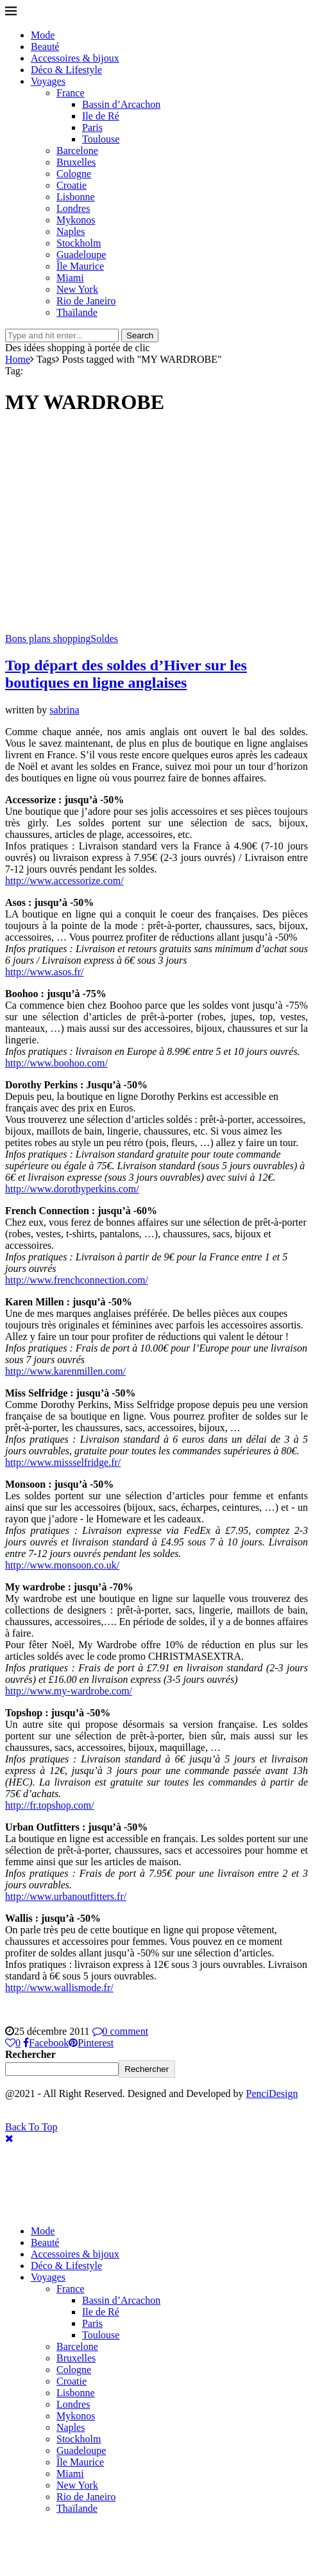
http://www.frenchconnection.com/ (76, 1280)
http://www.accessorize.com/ (64, 880)
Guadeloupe (81, 254)
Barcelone (77, 150)
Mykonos (75, 219)
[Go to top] (31, 2126)
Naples (70, 231)
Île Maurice (80, 266)
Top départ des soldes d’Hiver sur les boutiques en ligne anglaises (126, 674)
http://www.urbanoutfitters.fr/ (65, 1896)
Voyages (48, 81)
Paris (92, 127)
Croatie (71, 185)
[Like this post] (13, 2042)
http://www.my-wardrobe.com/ (68, 1690)
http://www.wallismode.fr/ (59, 1987)
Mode (43, 35)
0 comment (120, 2031)
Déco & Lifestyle (66, 69)
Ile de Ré (100, 115)
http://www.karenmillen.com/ (65, 1371)
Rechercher (30, 2054)
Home (17, 359)
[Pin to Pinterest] (91, 2042)
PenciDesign (272, 2093)
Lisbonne (75, 196)
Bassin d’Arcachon (121, 104)
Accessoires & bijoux (75, 58)
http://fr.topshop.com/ (49, 1805)
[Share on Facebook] (46, 2042)
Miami (70, 277)
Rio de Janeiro (85, 300)
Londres (73, 208)
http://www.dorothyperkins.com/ (72, 1188)
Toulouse (100, 139)
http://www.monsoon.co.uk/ (62, 1565)
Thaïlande (76, 312)
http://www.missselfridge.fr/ (63, 1462)
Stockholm (78, 243)
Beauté (45, 46)
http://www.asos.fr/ (44, 971)
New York (77, 289)
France (70, 92)
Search (139, 335)
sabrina (64, 709)
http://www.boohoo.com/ (56, 1062)
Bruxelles (76, 162)
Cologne (73, 173)
